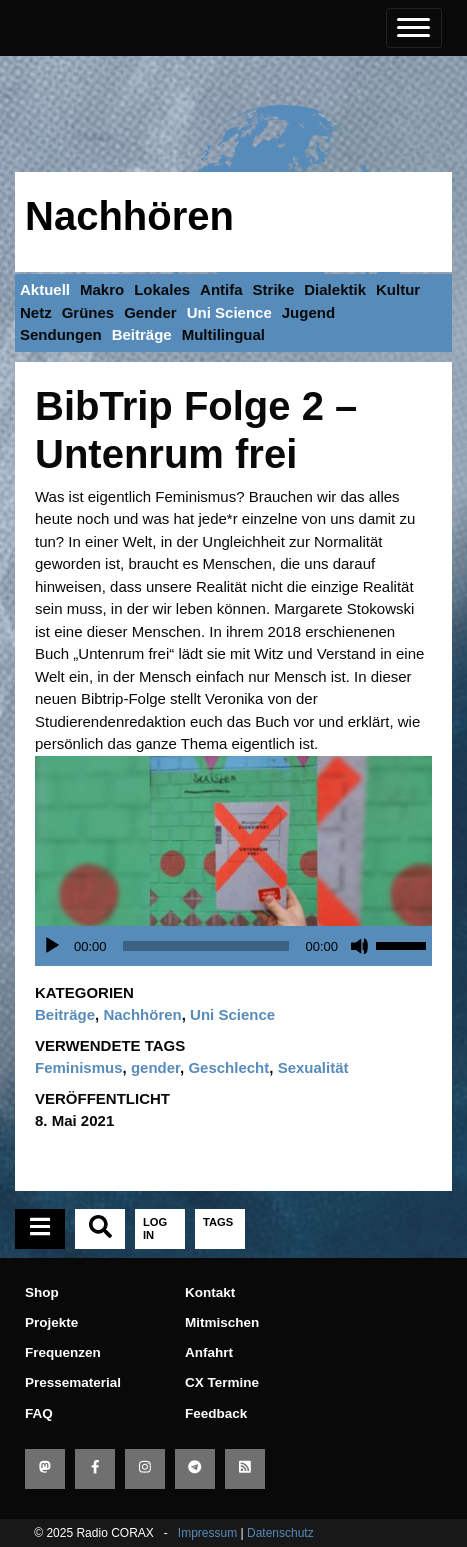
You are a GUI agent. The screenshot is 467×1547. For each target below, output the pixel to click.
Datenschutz (280, 1533)
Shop (42, 1292)
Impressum (207, 1533)
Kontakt (210, 1292)
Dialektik (335, 289)
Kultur (398, 289)
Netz (36, 312)
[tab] (40, 1229)
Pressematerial (73, 1382)
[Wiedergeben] (52, 946)
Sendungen (61, 334)
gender (155, 1067)
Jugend (308, 312)
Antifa (221, 289)
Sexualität (313, 1067)
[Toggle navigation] (414, 28)
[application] (238, 946)
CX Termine (222, 1382)
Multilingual (223, 334)
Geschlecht (228, 1067)
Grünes (88, 312)
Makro (102, 289)
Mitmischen (222, 1322)
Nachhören (129, 216)
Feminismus (79, 1067)
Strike (274, 289)
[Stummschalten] (360, 946)
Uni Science (229, 312)
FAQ (39, 1413)
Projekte (51, 1322)
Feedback (216, 1413)
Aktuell (45, 289)
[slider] (206, 946)
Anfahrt (209, 1352)
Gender (150, 312)
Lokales (162, 289)
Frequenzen (63, 1352)
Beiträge (142, 334)
